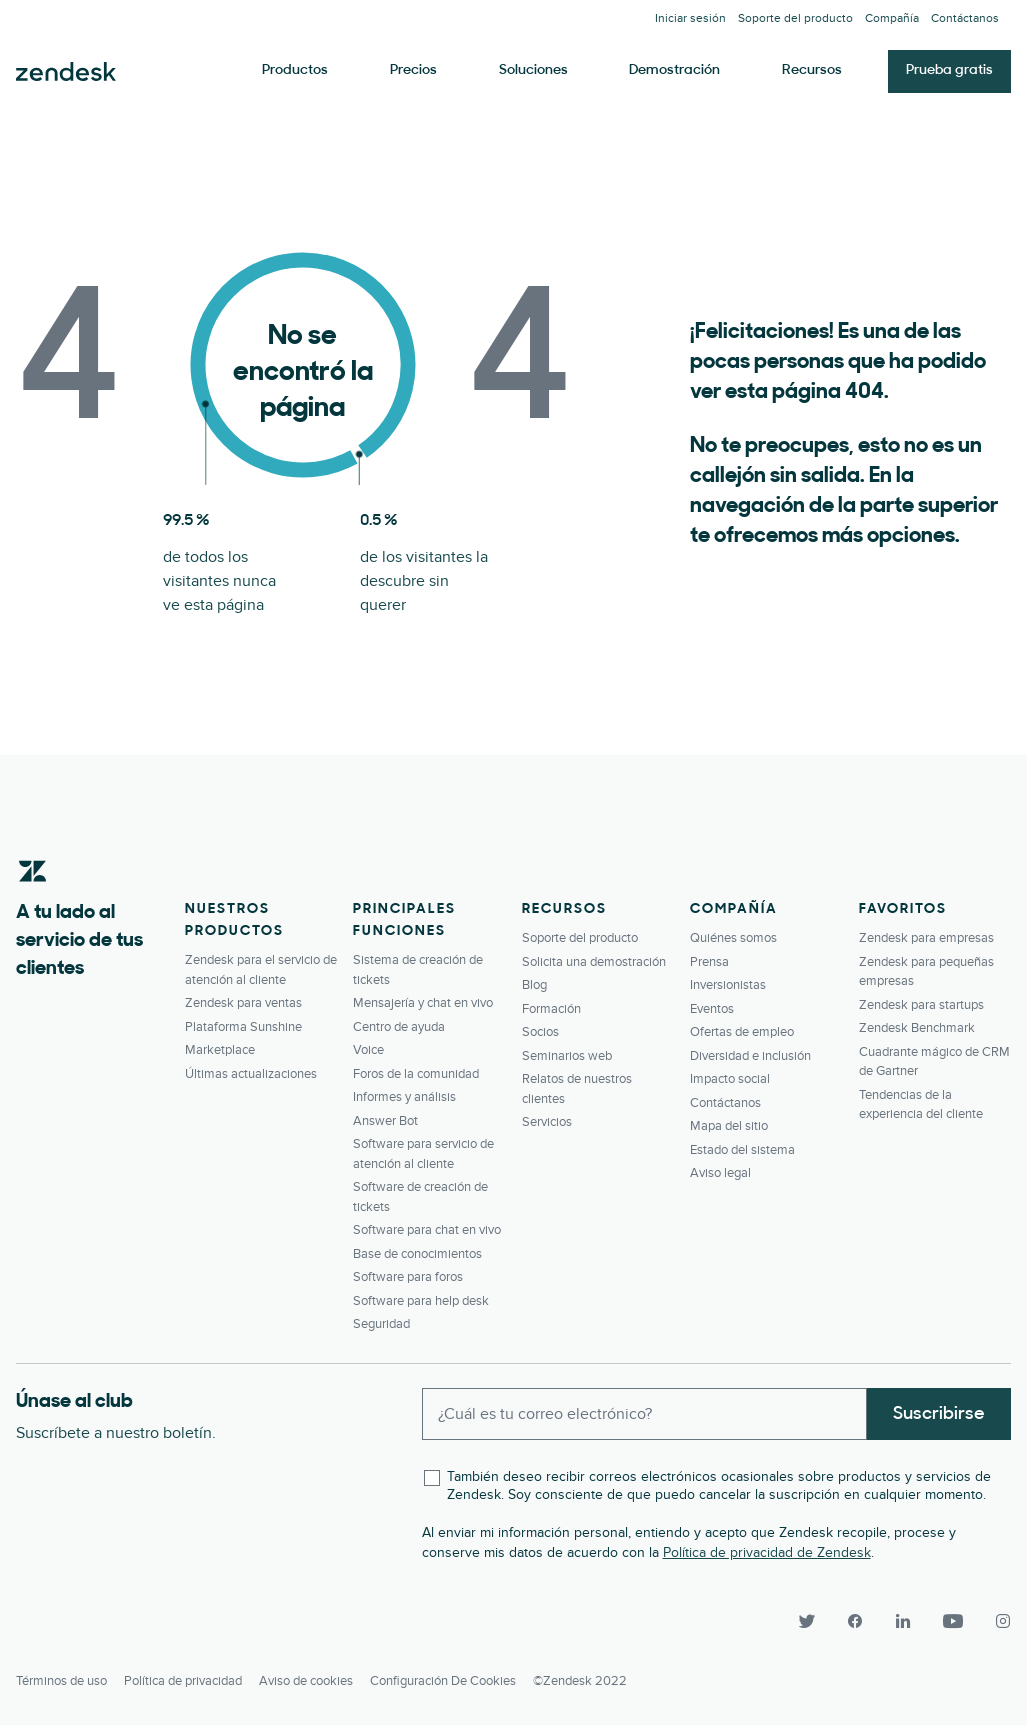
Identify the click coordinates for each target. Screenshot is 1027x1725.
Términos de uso (61, 1681)
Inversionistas (728, 985)
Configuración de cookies (443, 1681)
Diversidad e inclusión (750, 1056)
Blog (534, 985)
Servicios (547, 1122)
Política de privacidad (183, 1681)
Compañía (892, 18)
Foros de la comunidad (416, 1074)
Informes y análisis (404, 1097)
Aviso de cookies (306, 1681)
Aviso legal (720, 1173)
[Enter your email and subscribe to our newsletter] (645, 1414)
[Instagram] (995, 1621)
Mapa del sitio (729, 1126)
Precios (413, 70)
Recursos (812, 70)
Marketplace (220, 1050)
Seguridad (381, 1324)
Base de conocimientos (417, 1254)
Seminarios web (567, 1056)
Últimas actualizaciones (251, 1074)
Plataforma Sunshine (243, 1027)
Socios (540, 1032)
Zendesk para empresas (926, 938)
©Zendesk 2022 (580, 1681)
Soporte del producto (795, 18)
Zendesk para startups (921, 1005)
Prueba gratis (949, 70)
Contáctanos (965, 18)
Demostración (674, 70)
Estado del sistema (742, 1150)
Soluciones (533, 70)
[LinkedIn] (903, 1621)
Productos (295, 70)
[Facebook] (855, 1621)
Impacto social (730, 1079)
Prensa (709, 962)
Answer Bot (385, 1121)
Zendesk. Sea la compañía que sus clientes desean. (66, 72)
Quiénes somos (733, 938)
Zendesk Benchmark (917, 1028)
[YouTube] (953, 1621)
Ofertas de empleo (742, 1032)
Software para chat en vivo (427, 1230)
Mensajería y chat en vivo (423, 1003)
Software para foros (408, 1277)
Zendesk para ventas (243, 1003)
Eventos (712, 1009)
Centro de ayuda (399, 1027)
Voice (368, 1050)
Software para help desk (421, 1301)
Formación (551, 1009)
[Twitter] (807, 1621)
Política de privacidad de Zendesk (767, 1552)
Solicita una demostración (594, 962)
